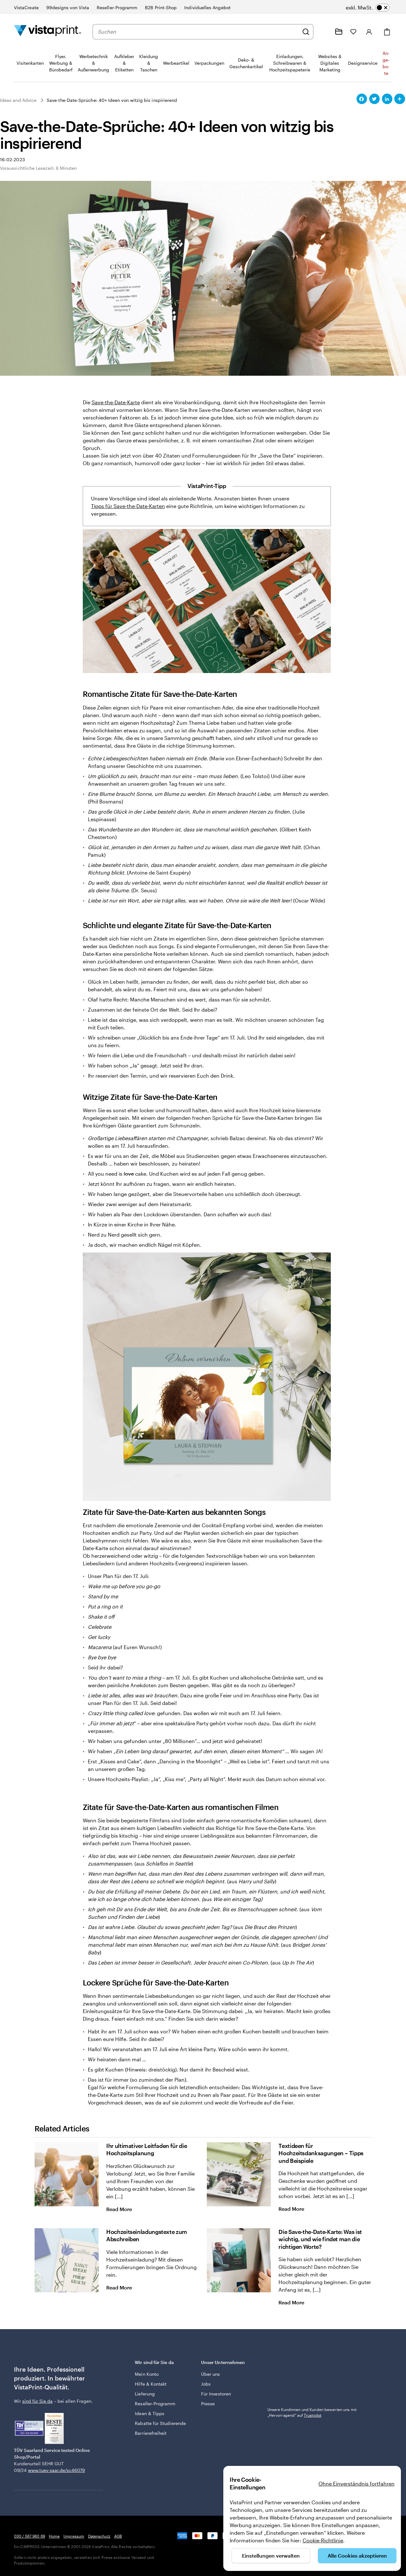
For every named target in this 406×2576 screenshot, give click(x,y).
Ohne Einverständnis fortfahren (356, 2483)
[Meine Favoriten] (353, 32)
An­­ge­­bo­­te (386, 63)
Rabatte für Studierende (160, 2423)
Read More (124, 2209)
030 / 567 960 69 (29, 2536)
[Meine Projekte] (339, 32)
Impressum (73, 2536)
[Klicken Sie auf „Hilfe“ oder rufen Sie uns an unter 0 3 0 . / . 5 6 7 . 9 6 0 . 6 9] (323, 32)
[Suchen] (305, 31)
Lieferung (145, 2393)
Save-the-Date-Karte (116, 402)
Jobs (206, 2384)
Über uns (210, 2374)
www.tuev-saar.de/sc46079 (56, 2470)
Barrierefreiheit (151, 2433)
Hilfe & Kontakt (151, 2384)
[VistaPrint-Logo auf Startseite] (47, 31)
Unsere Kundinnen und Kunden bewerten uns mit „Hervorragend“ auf (312, 2412)
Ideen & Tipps (149, 2413)
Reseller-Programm (155, 2403)
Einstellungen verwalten (271, 2556)
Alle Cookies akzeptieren (357, 2556)
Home (54, 2536)
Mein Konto (147, 2374)
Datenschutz (99, 2536)
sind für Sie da (37, 2401)
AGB (118, 2536)
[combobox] (198, 32)
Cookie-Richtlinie (323, 2540)
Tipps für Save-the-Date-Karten (128, 506)
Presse (208, 2403)
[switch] (368, 7)
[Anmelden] (369, 31)
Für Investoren (216, 2393)
